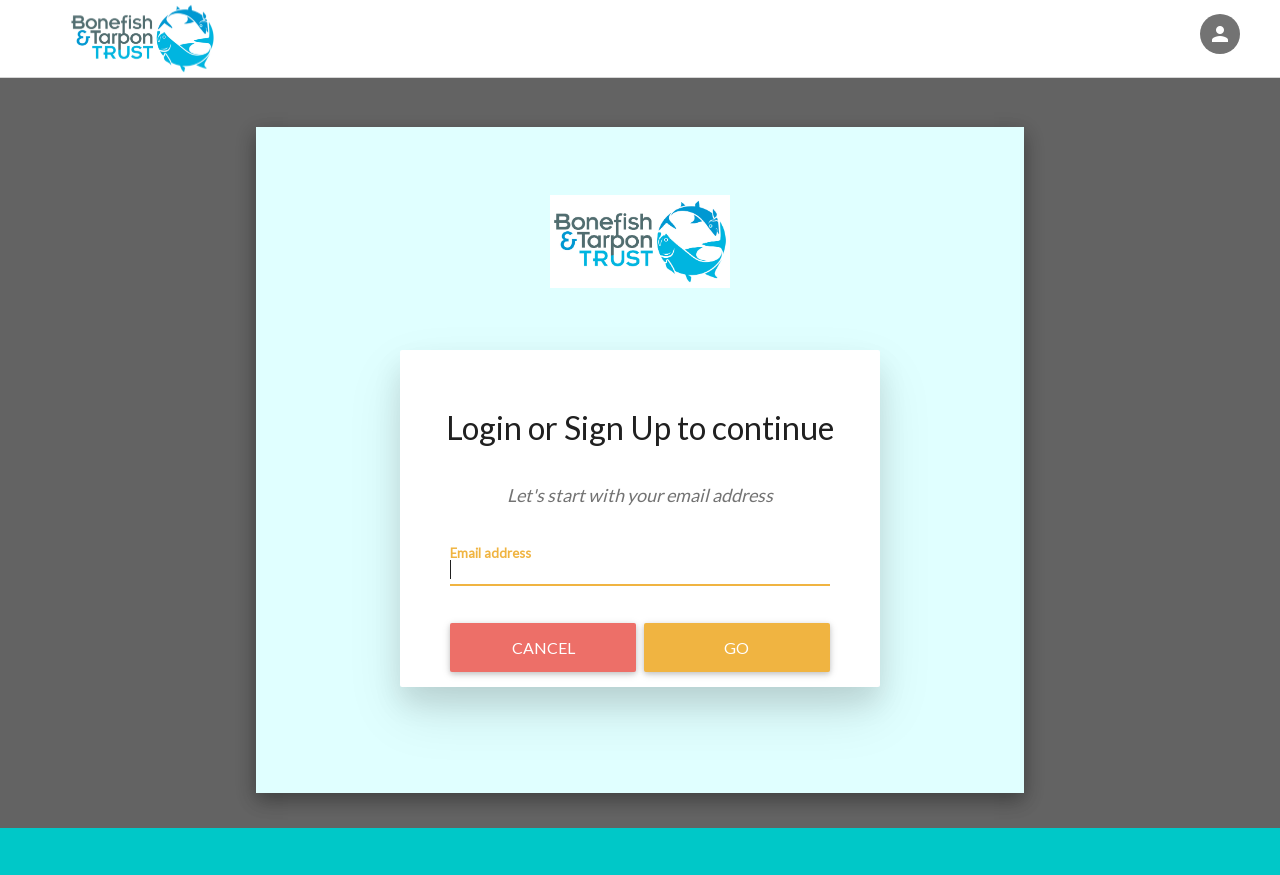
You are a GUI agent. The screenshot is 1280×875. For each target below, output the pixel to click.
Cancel (543, 647)
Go (736, 647)
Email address (490, 553)
